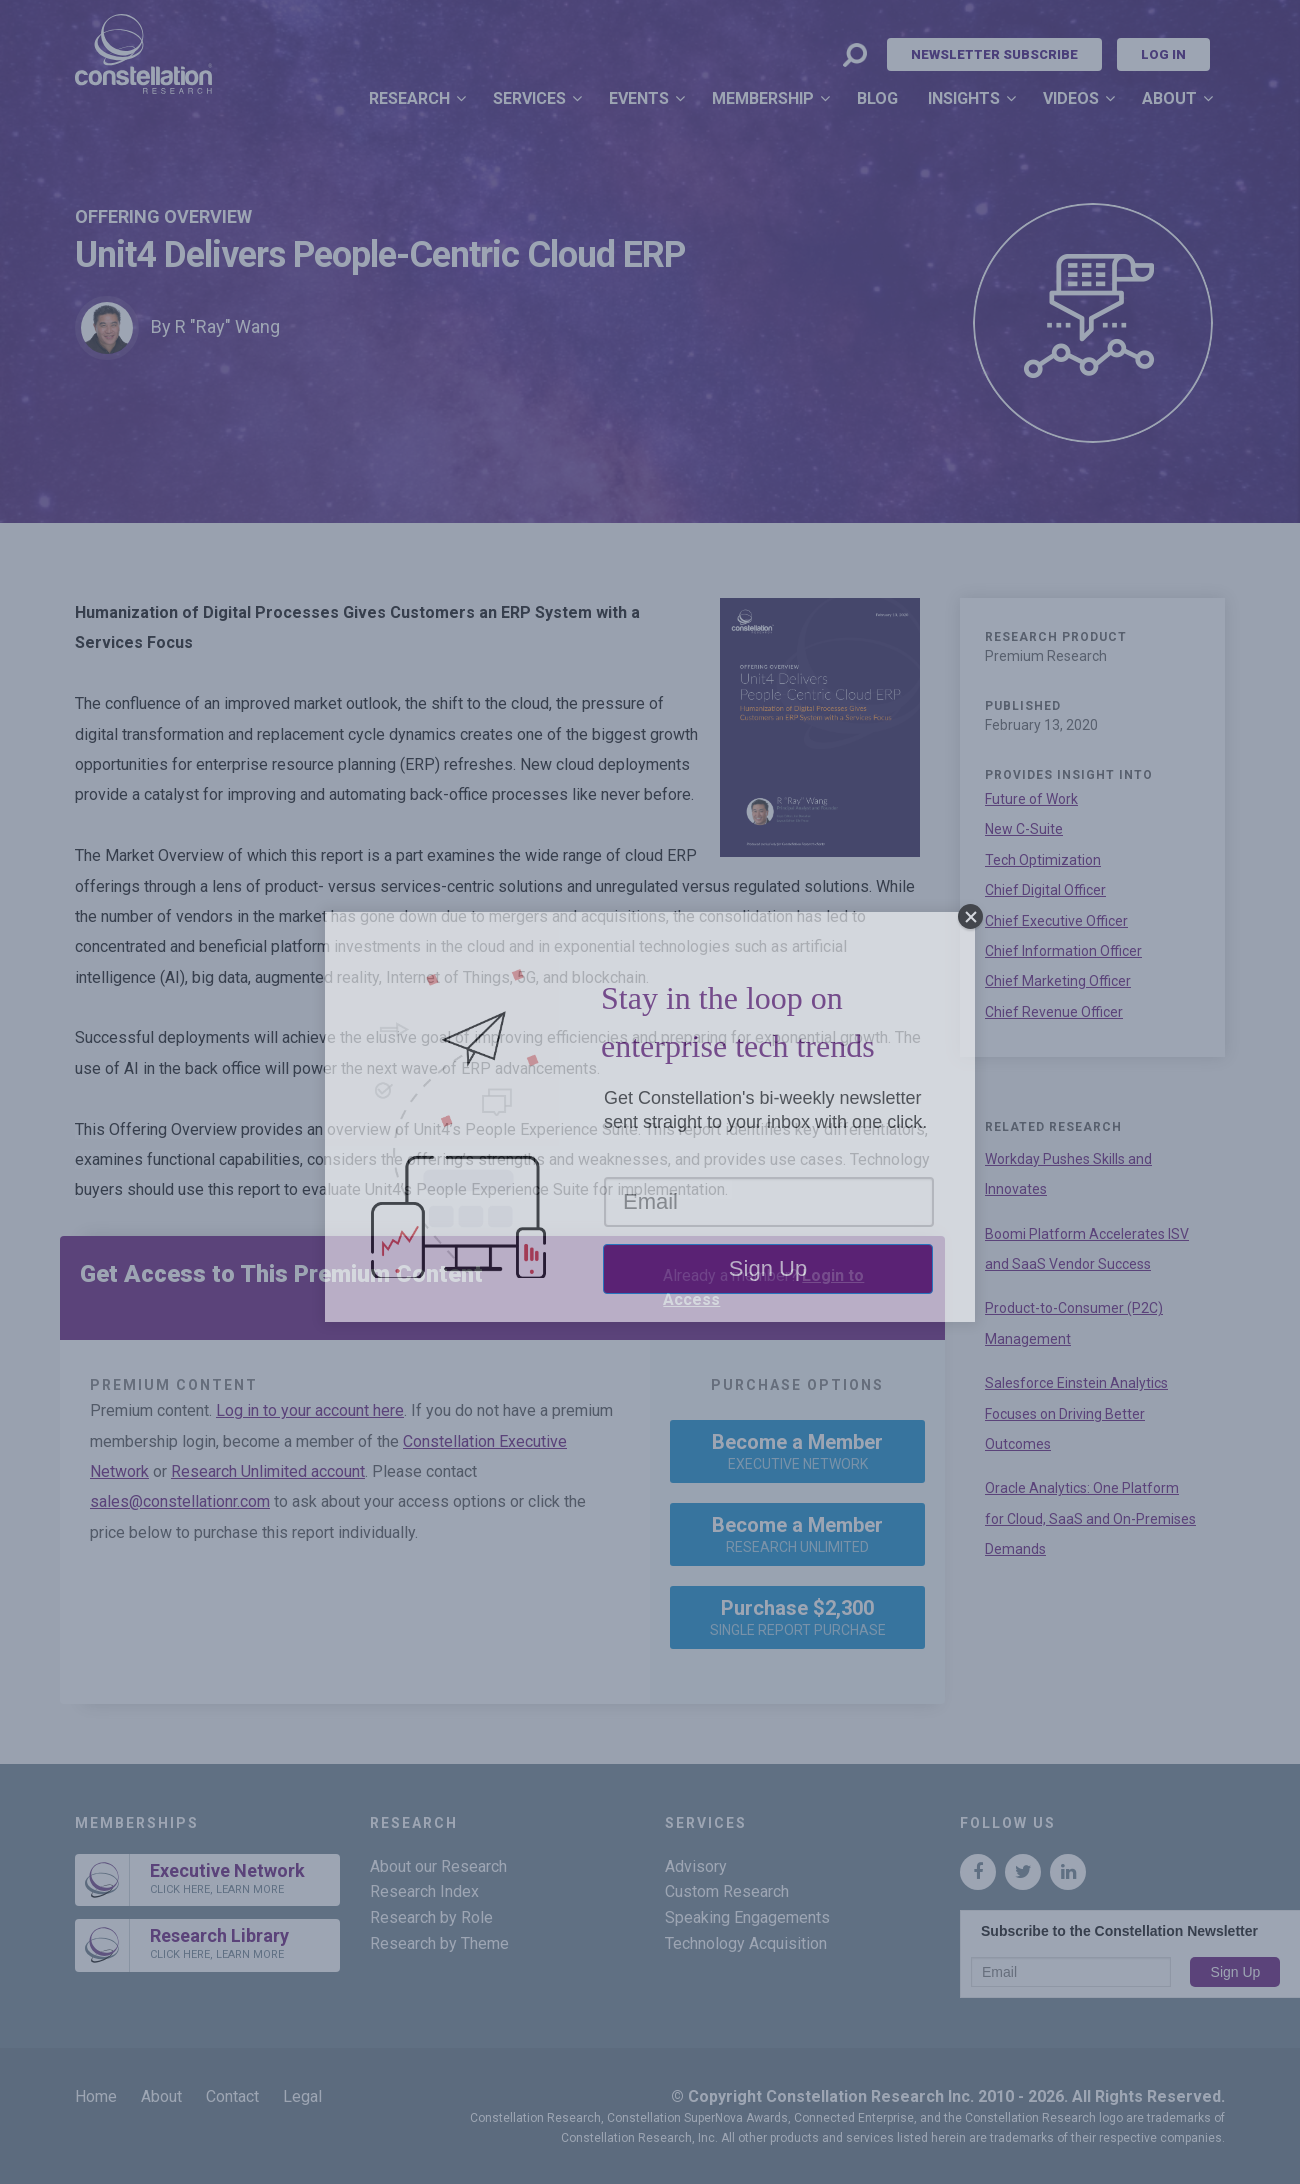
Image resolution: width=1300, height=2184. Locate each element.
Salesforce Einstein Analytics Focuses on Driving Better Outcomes (1076, 1413)
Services (529, 98)
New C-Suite (1024, 829)
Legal (302, 2096)
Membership (763, 98)
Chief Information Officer (1063, 951)
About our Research (438, 1866)
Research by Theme (439, 1943)
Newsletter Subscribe (994, 54)
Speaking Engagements (747, 1917)
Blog (877, 98)
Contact (232, 2096)
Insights (964, 98)
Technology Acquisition (746, 1943)
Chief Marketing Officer (1058, 981)
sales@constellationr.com (180, 1501)
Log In (1163, 54)
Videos (1071, 98)
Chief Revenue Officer (1054, 1012)
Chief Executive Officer (1056, 921)
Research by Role (431, 1917)
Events (639, 98)
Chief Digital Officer (1045, 890)
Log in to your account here (310, 1410)
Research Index (424, 1891)
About (1169, 98)
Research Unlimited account (268, 1471)
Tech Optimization (1043, 860)
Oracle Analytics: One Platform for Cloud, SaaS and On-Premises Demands (1090, 1518)
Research (409, 98)
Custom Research (727, 1891)
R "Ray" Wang (227, 326)
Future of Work (1031, 799)
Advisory (696, 1866)
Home (96, 2096)
